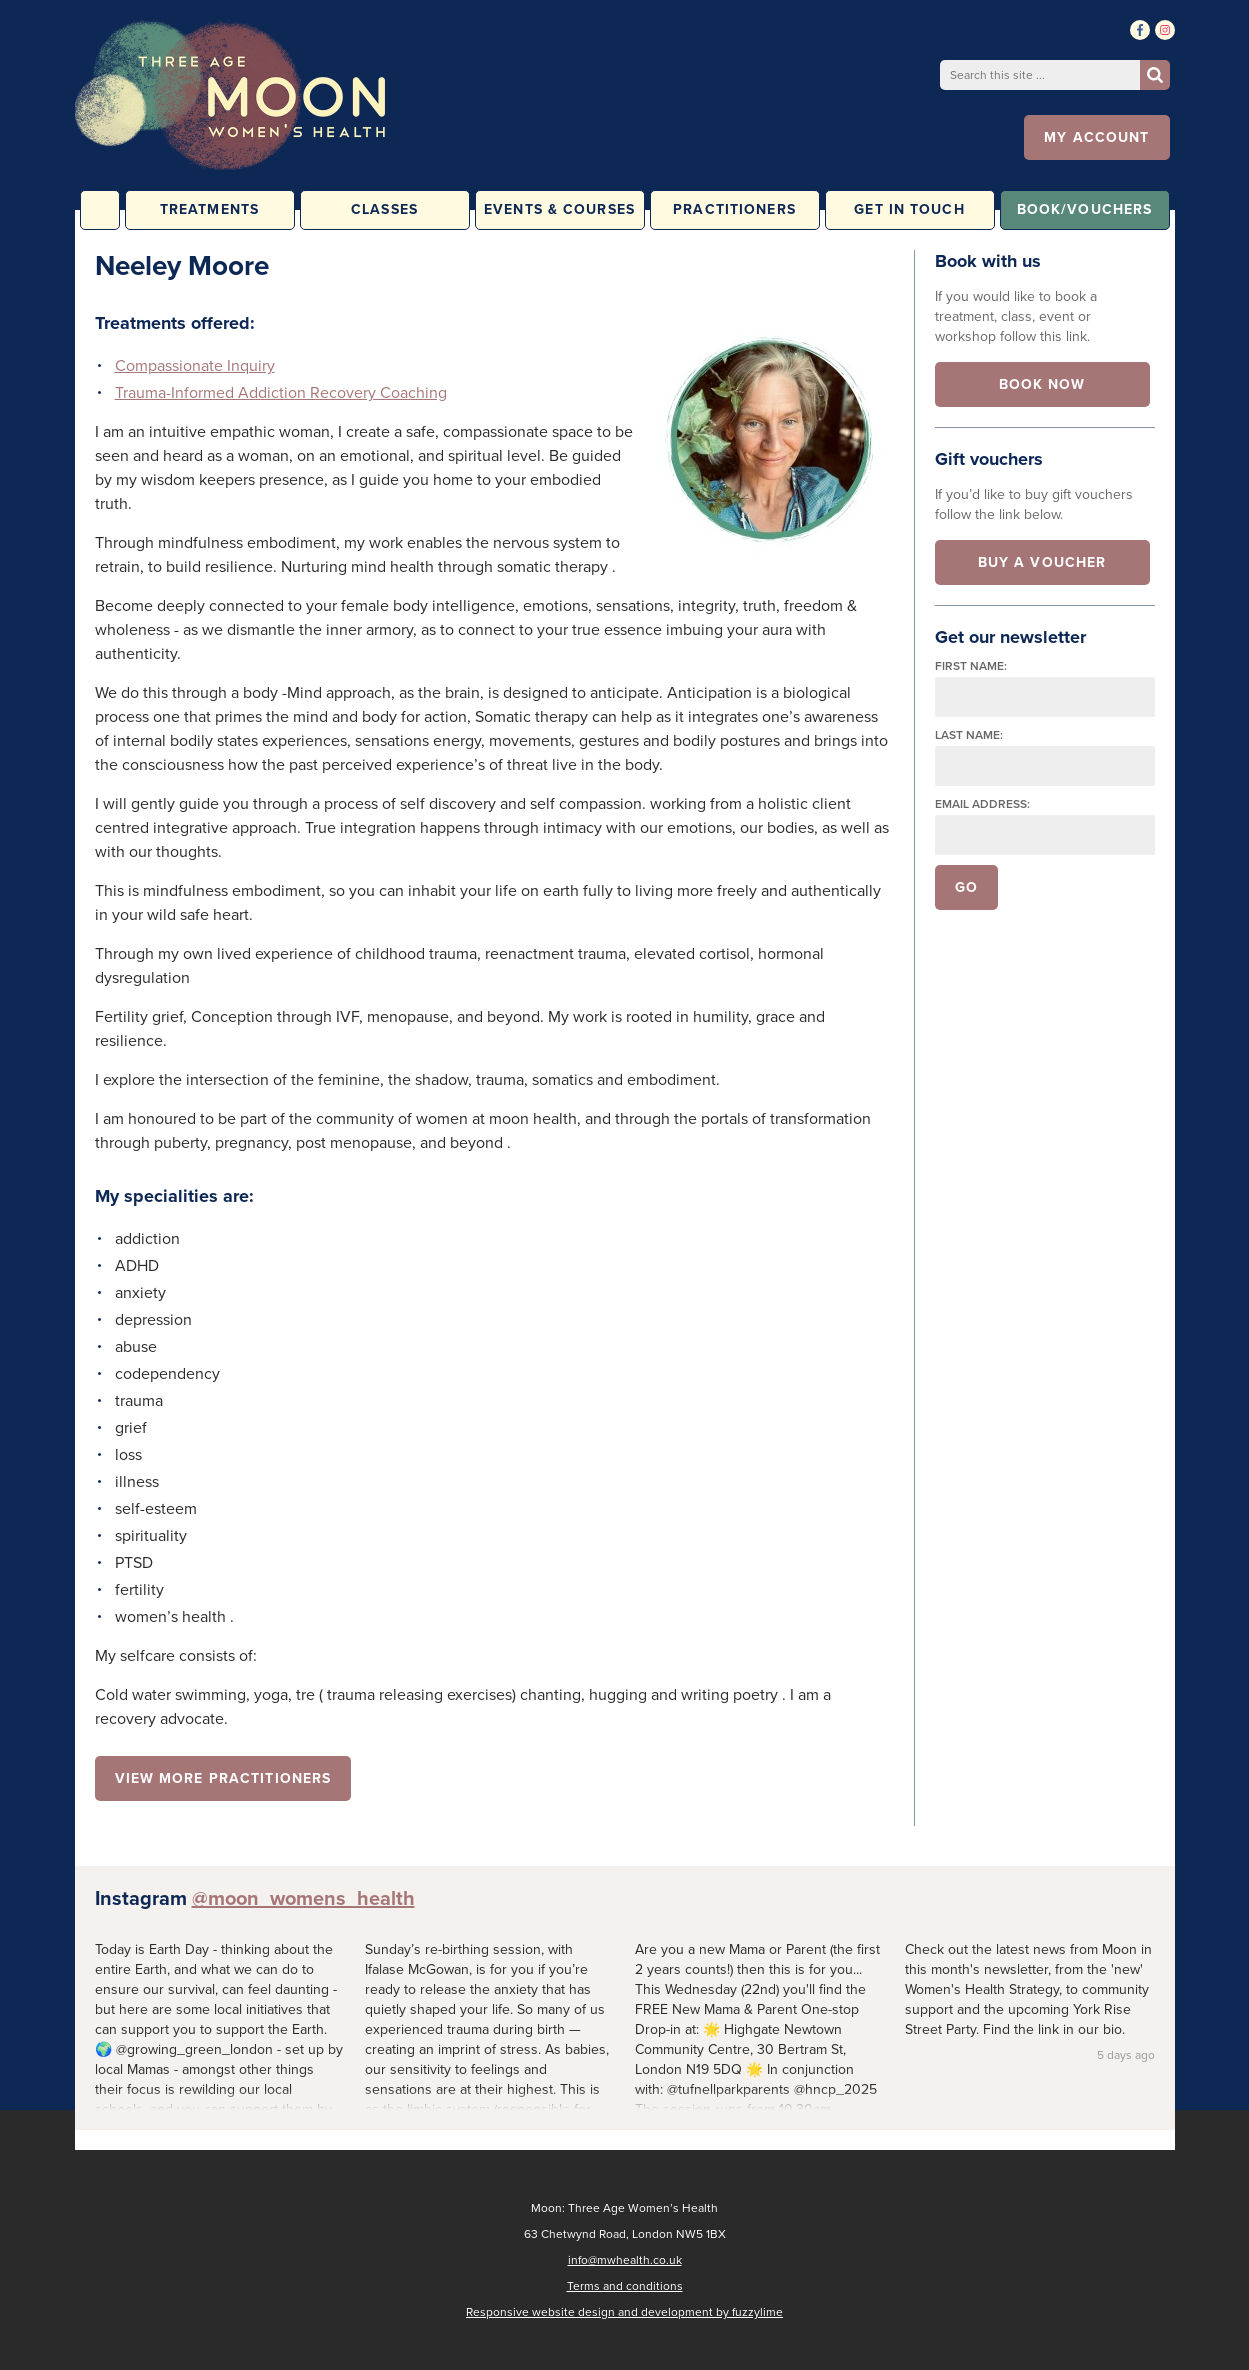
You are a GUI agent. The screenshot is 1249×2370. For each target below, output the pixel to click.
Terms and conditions (625, 2286)
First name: (971, 666)
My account (1096, 137)
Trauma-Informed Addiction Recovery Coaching (281, 392)
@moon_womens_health (303, 1898)
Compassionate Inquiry (195, 365)
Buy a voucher (1042, 562)
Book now (1042, 384)
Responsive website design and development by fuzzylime (624, 2312)
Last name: (969, 735)
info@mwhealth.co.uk (625, 2260)
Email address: (982, 804)
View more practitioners (223, 1778)
